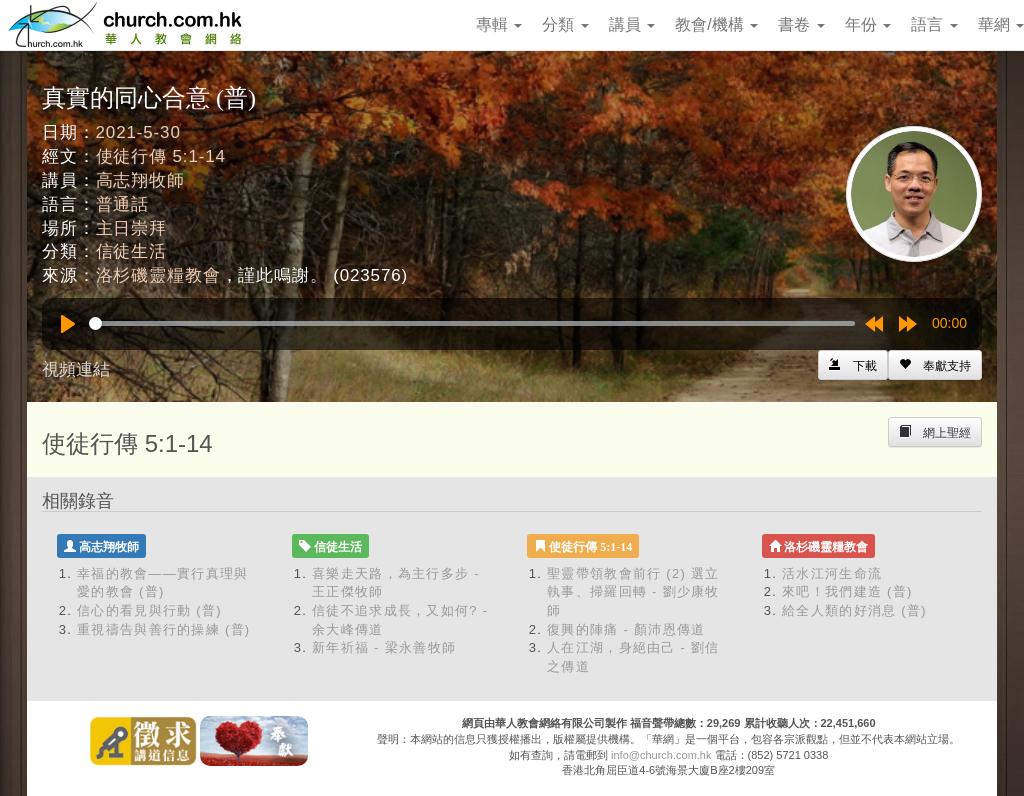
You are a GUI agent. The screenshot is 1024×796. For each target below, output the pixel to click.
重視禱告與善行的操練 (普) (163, 629)
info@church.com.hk (661, 755)
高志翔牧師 (140, 180)
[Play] (68, 324)
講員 (632, 24)
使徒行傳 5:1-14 (161, 156)
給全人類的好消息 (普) (854, 610)
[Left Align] (935, 365)
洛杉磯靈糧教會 (158, 275)
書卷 (801, 24)
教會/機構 (716, 24)
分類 (565, 24)
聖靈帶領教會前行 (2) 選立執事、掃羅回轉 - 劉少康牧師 (633, 592)
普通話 (123, 204)
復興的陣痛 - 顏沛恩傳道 (626, 629)
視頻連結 (76, 369)
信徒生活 (131, 251)
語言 (934, 24)
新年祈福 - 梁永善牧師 (384, 647)
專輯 (499, 24)
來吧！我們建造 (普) (847, 591)
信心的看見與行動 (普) (149, 610)
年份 (868, 24)
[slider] (472, 323)
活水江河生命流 (832, 573)
